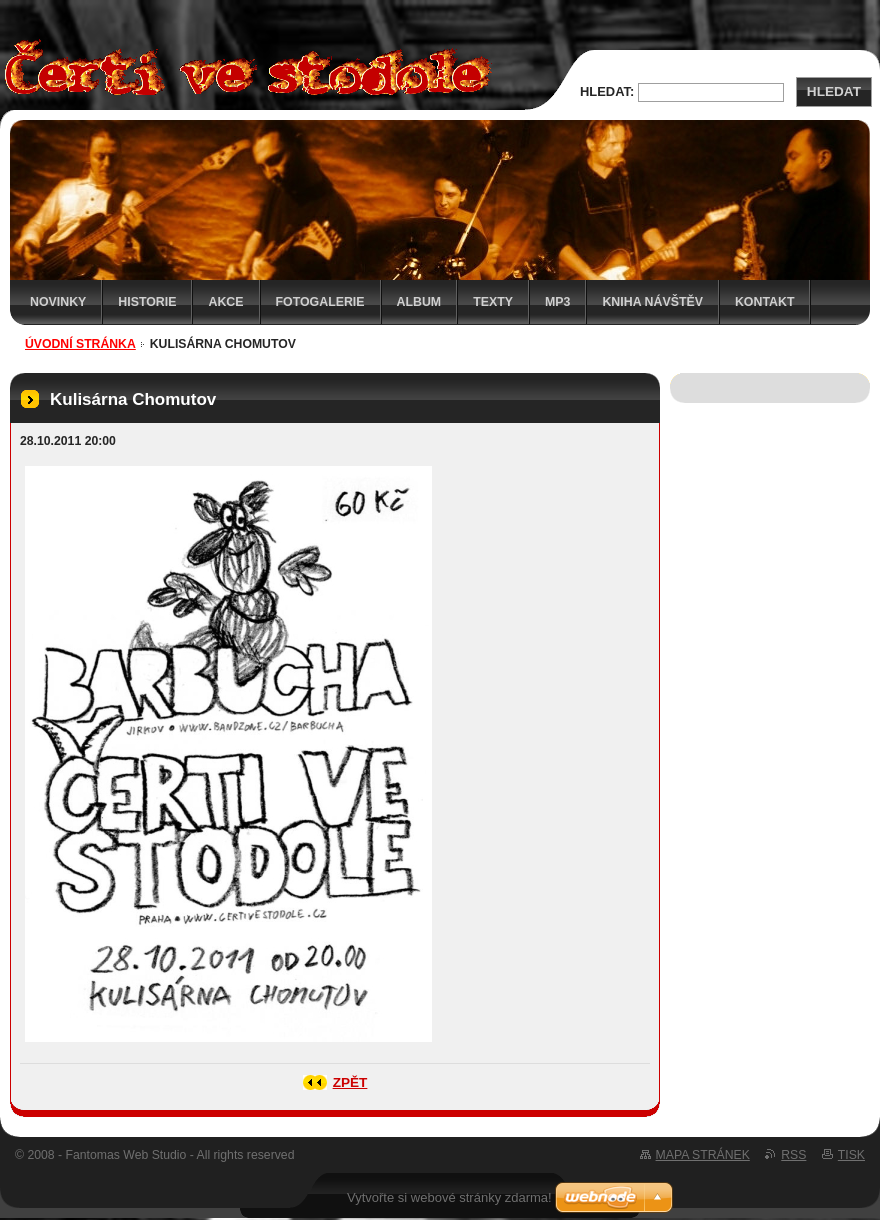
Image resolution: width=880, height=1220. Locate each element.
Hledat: (607, 91)
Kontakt (765, 302)
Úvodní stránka (80, 344)
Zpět (350, 1082)
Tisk (851, 1155)
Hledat (834, 91)
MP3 (557, 302)
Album (419, 302)
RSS (793, 1155)
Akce (225, 302)
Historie (147, 302)
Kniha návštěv (652, 302)
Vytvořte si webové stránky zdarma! (449, 1197)
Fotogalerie (320, 302)
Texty (493, 302)
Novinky (58, 302)
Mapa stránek (703, 1155)
